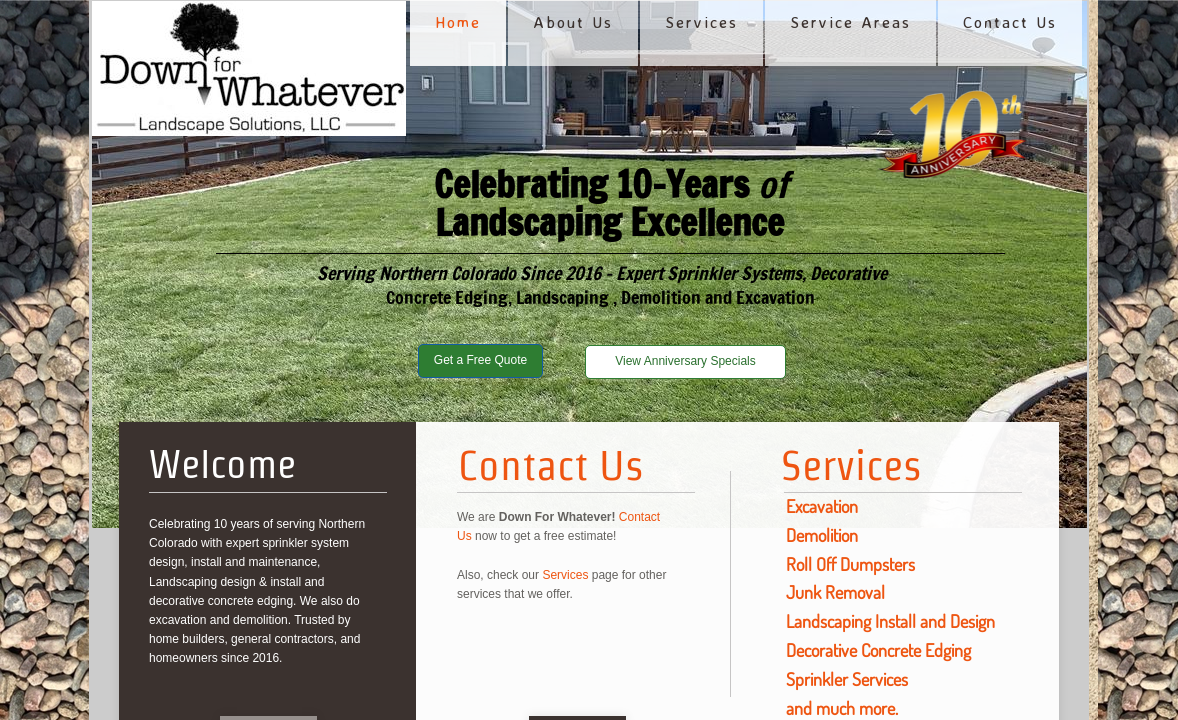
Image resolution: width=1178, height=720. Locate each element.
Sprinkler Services (847, 679)
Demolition (822, 535)
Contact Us (551, 465)
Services (851, 465)
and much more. (842, 708)
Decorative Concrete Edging (878, 650)
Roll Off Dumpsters (850, 564)
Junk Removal (835, 592)
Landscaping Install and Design (890, 621)
